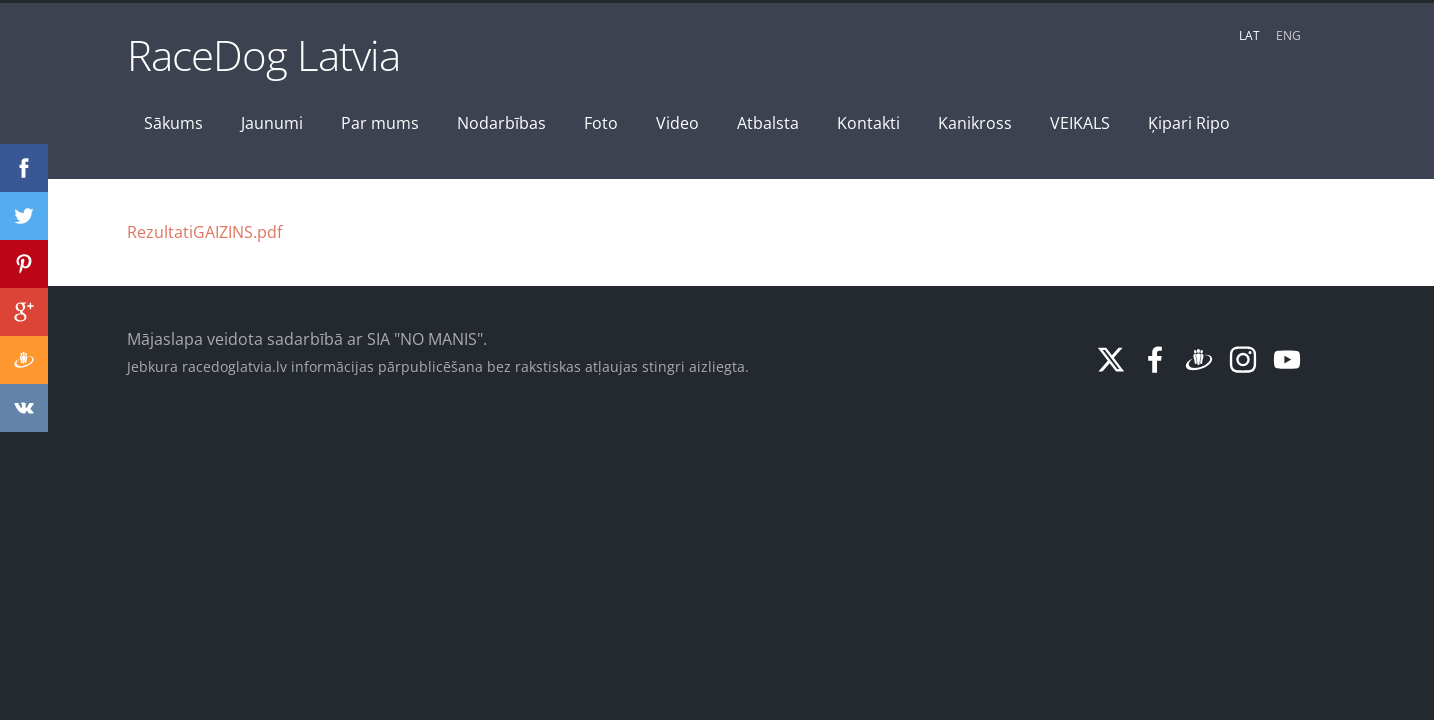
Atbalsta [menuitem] (768, 123)
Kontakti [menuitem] (868, 123)
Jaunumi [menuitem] (272, 123)
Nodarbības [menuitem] (501, 123)
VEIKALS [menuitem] (1080, 123)
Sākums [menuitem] (173, 123)
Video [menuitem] (677, 123)
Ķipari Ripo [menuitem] (1189, 123)
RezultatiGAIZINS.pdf (204, 232)
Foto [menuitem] (601, 123)
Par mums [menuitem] (380, 123)
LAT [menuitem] (1249, 35)
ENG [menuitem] (1288, 35)
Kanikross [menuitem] (975, 123)
